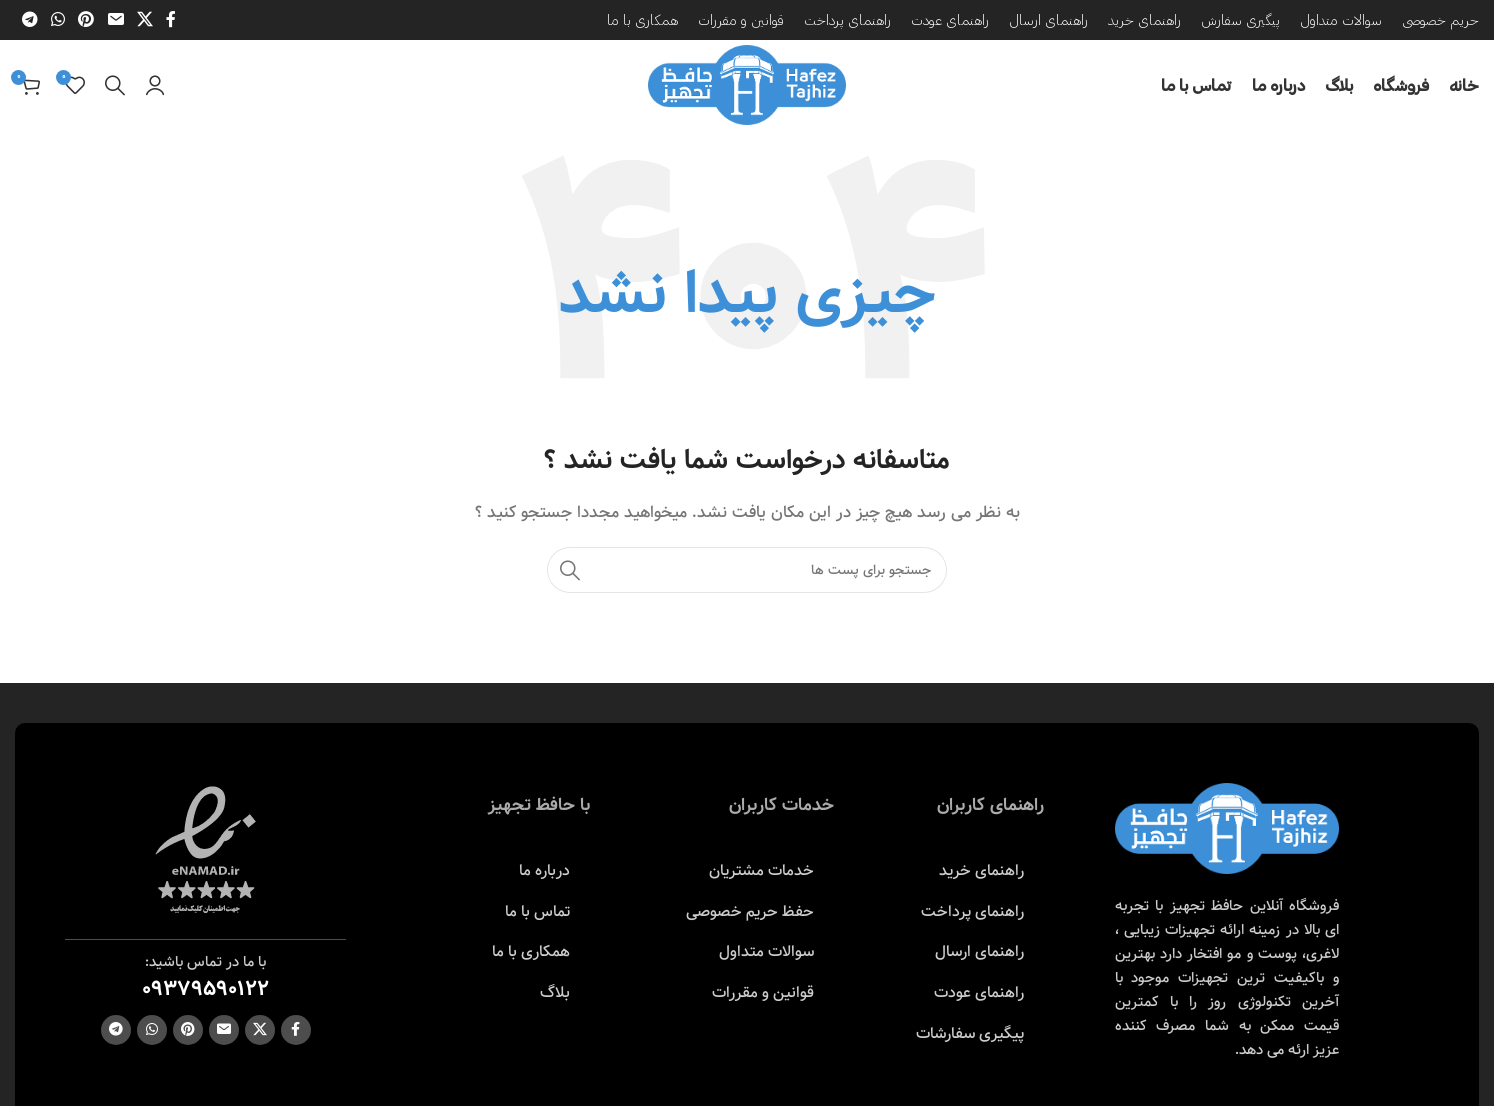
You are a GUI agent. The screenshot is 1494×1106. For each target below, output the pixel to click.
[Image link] (1227, 828)
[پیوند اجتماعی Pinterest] (86, 20)
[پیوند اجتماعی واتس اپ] (57, 20)
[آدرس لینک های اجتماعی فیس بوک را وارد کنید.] (171, 20)
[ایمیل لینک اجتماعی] (115, 20)
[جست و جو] (115, 85)
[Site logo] (747, 85)
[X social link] (144, 20)
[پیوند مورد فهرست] (970, 871)
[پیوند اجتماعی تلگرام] (29, 20)
